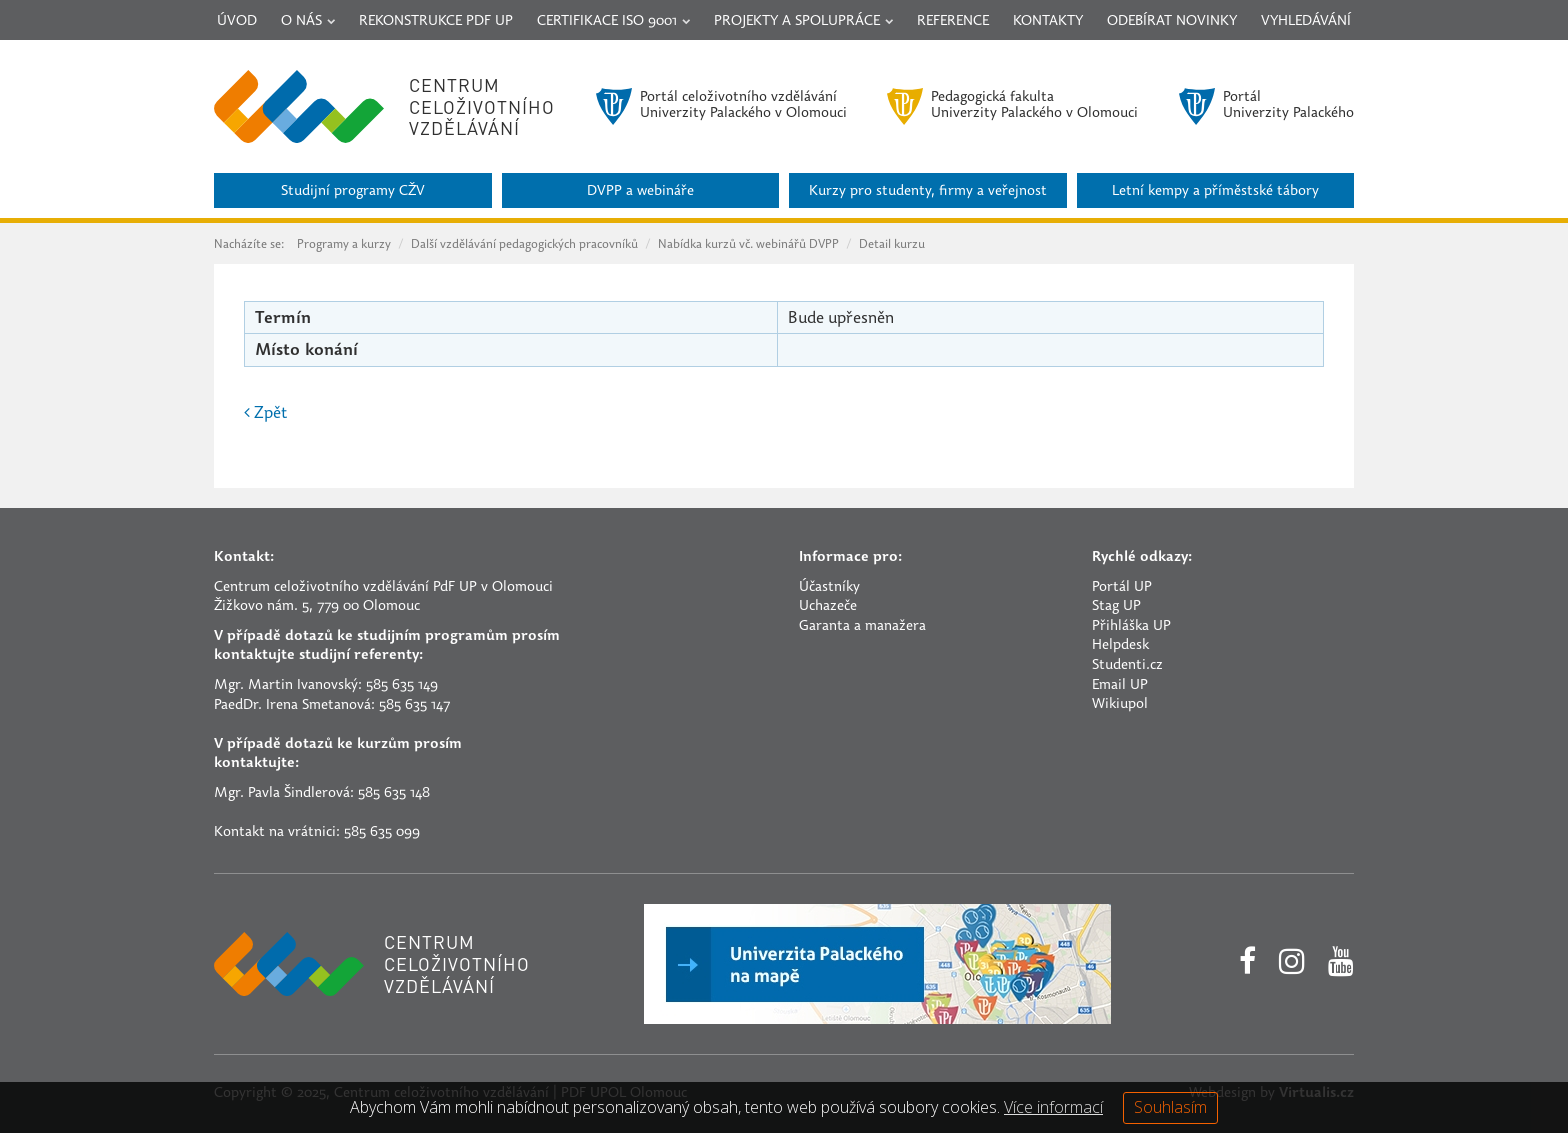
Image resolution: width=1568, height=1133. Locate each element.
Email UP (1120, 685)
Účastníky (829, 587)
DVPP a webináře (640, 191)
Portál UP (1122, 587)
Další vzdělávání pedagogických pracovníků (524, 245)
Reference (953, 21)
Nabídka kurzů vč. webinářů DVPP (748, 245)
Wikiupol (1120, 704)
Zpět (266, 414)
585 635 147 (414, 705)
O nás (308, 21)
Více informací (1053, 1107)
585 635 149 (402, 685)
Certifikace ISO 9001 (613, 21)
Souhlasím (1170, 1107)
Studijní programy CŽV (353, 191)
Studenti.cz (1127, 665)
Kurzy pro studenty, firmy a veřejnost (928, 191)
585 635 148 (394, 793)
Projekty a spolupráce (803, 21)
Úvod (237, 21)
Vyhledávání (1306, 21)
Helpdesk (1120, 645)
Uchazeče (828, 606)
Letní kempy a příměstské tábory (1215, 191)
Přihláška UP (1131, 626)
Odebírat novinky (1172, 21)
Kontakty (1048, 21)
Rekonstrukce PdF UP (436, 21)
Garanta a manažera (862, 626)
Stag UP (1116, 606)
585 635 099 (382, 832)
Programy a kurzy (344, 245)
